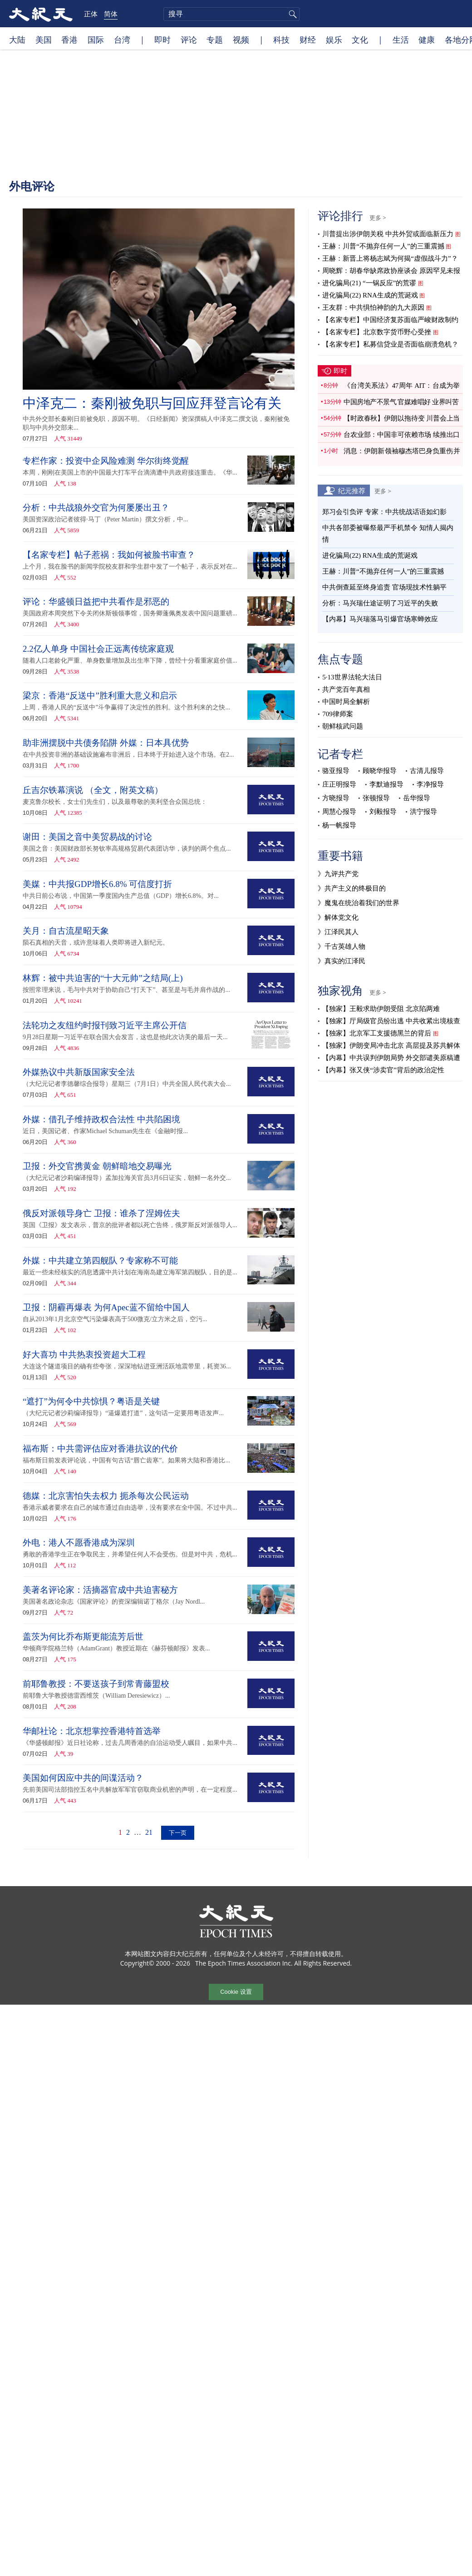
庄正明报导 (339, 784)
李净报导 (430, 784)
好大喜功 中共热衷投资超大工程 (84, 1354)
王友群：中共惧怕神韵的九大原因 (373, 307)
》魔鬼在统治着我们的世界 (358, 903)
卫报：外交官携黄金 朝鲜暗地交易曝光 (97, 1166)
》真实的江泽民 (341, 961)
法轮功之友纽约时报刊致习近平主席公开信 (105, 1025)
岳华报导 (416, 798)
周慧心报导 (339, 811)
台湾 (122, 39)
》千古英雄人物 (341, 946)
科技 (281, 39)
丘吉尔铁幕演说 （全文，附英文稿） (93, 790)
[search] (231, 14)
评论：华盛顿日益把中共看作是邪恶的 (96, 601)
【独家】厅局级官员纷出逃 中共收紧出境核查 (391, 1021)
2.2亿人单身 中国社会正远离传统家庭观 (98, 649)
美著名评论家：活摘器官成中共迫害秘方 (100, 1590)
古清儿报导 (427, 770)
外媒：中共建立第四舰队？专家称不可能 (100, 1260)
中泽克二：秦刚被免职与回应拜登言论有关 (152, 403)
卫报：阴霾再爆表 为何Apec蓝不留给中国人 (106, 1307)
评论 (189, 39)
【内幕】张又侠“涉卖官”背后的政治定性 (383, 1070)
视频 (241, 39)
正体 (91, 13)
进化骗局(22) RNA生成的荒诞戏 (370, 295)
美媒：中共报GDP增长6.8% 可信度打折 (97, 884)
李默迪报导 (386, 784)
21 (148, 1832)
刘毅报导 (383, 811)
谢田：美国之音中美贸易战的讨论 (87, 837)
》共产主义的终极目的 (352, 888)
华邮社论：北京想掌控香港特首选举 (92, 1731)
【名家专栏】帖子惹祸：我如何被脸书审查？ (109, 555)
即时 (162, 39)
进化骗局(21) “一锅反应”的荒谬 (369, 283)
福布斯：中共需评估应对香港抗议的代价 (100, 1448)
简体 (111, 13)
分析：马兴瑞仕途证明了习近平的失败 (380, 603)
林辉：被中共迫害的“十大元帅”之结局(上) (103, 978)
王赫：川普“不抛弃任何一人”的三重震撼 (383, 246)
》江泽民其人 (338, 932)
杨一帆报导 (339, 825)
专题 (214, 39)
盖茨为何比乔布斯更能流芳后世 (83, 1636)
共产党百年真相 (346, 689)
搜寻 (291, 14)
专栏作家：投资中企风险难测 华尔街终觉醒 (106, 461)
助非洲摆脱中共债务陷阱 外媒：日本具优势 (106, 743)
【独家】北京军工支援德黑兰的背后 (376, 1033)
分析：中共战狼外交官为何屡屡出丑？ (96, 507)
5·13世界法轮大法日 (352, 677)
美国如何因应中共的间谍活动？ (83, 1778)
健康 (426, 39)
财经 (308, 39)
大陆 (17, 39)
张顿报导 (376, 798)
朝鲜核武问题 (342, 726)
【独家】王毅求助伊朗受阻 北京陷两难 (381, 1008)
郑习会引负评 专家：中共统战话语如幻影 (384, 511)
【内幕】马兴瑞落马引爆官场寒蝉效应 (380, 619)
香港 (69, 39)
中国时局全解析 (346, 701)
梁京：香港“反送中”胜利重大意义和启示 (100, 695)
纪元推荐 (351, 490)
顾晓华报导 (380, 770)
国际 (96, 39)
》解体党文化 (338, 917)
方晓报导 (335, 798)
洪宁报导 (423, 811)
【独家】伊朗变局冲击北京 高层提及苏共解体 (391, 1045)
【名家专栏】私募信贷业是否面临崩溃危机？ (390, 344)
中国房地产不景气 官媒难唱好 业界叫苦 (401, 402)
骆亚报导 (335, 770)
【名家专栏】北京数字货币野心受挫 (376, 332)
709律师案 (337, 714)
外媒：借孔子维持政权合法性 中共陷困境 (101, 1119)
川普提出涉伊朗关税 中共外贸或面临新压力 (387, 234)
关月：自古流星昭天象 (66, 931)
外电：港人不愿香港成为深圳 (79, 1542)
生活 (401, 39)
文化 (360, 39)
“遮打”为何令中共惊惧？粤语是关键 (91, 1401)
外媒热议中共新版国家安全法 (79, 1072)
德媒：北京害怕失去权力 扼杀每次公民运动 (106, 1496)
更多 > (377, 217)
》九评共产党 (338, 873)
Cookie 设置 (235, 1991)
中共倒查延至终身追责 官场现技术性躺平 (385, 587)
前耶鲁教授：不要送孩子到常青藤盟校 (96, 1684)
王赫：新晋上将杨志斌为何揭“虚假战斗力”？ (389, 258)
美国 (43, 39)
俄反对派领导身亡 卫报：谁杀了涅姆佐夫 (101, 1213)
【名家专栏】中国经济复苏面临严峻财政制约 (390, 319)
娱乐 (334, 39)
